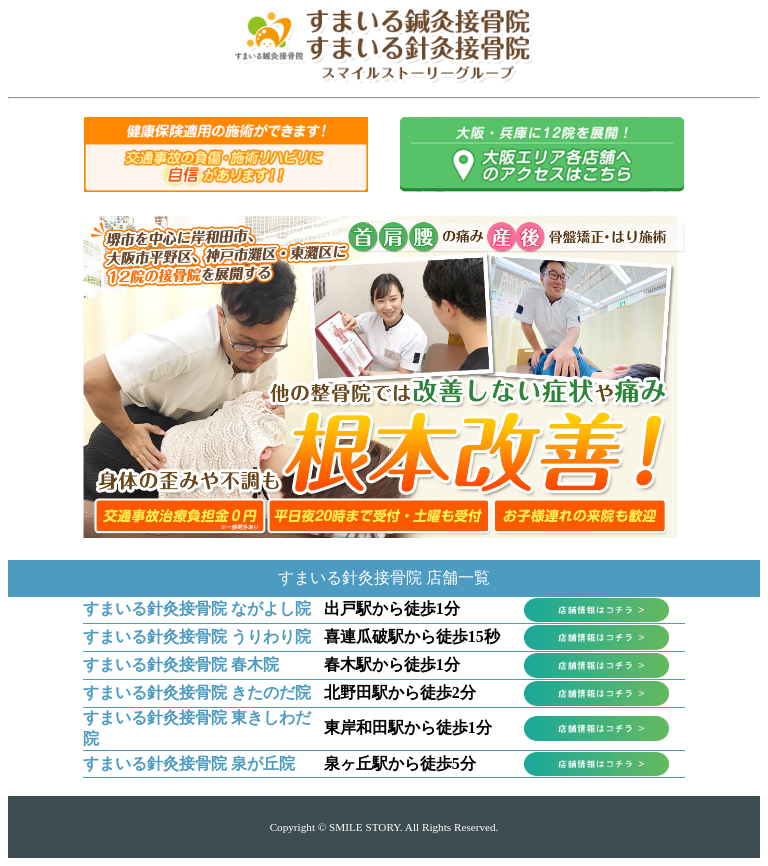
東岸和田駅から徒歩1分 (408, 727)
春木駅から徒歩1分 (392, 664)
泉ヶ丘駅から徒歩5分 (400, 763)
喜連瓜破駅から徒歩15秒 (412, 636)
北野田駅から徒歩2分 (400, 692)
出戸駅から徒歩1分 (392, 608)
